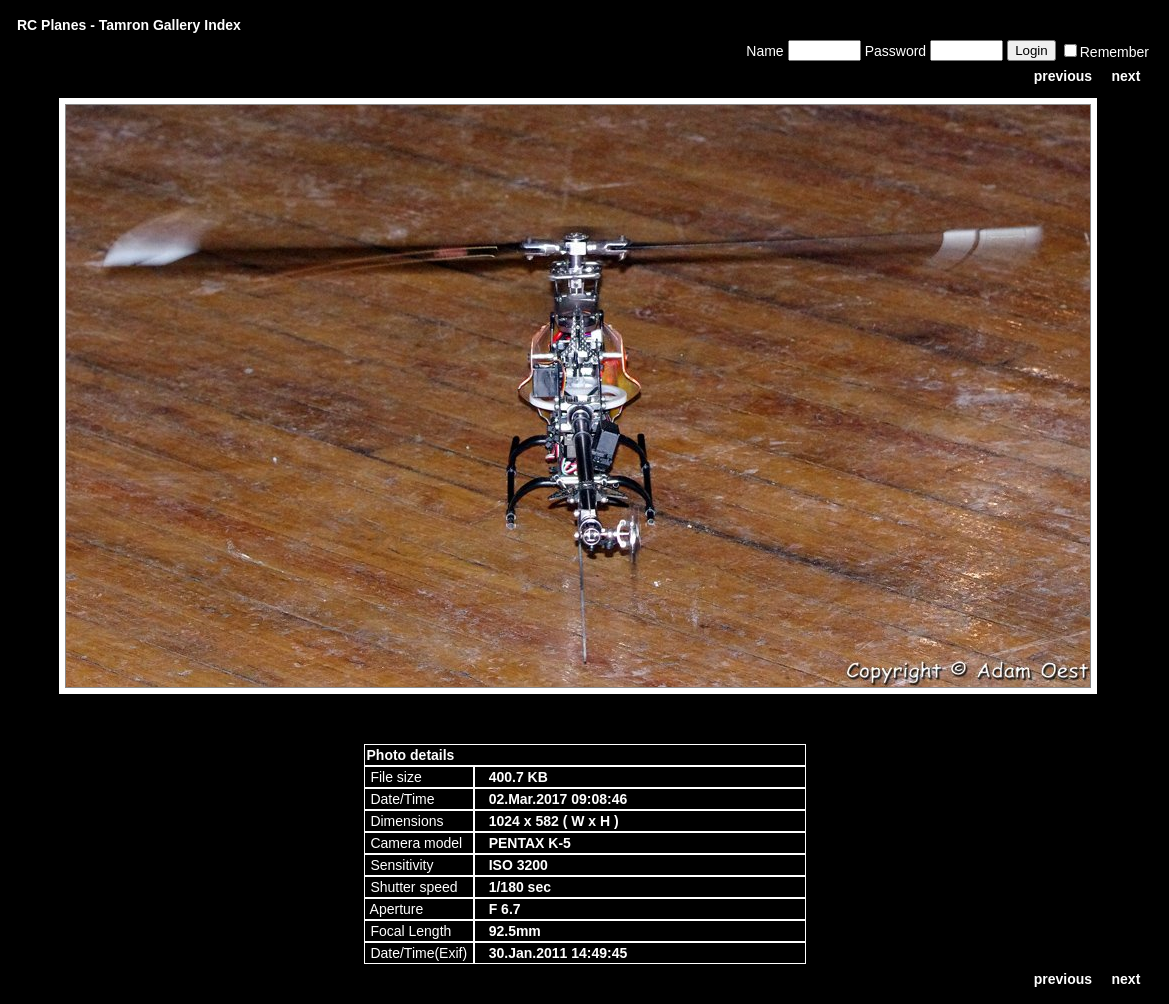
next (1126, 76)
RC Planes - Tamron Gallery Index (129, 25)
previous (1063, 76)
